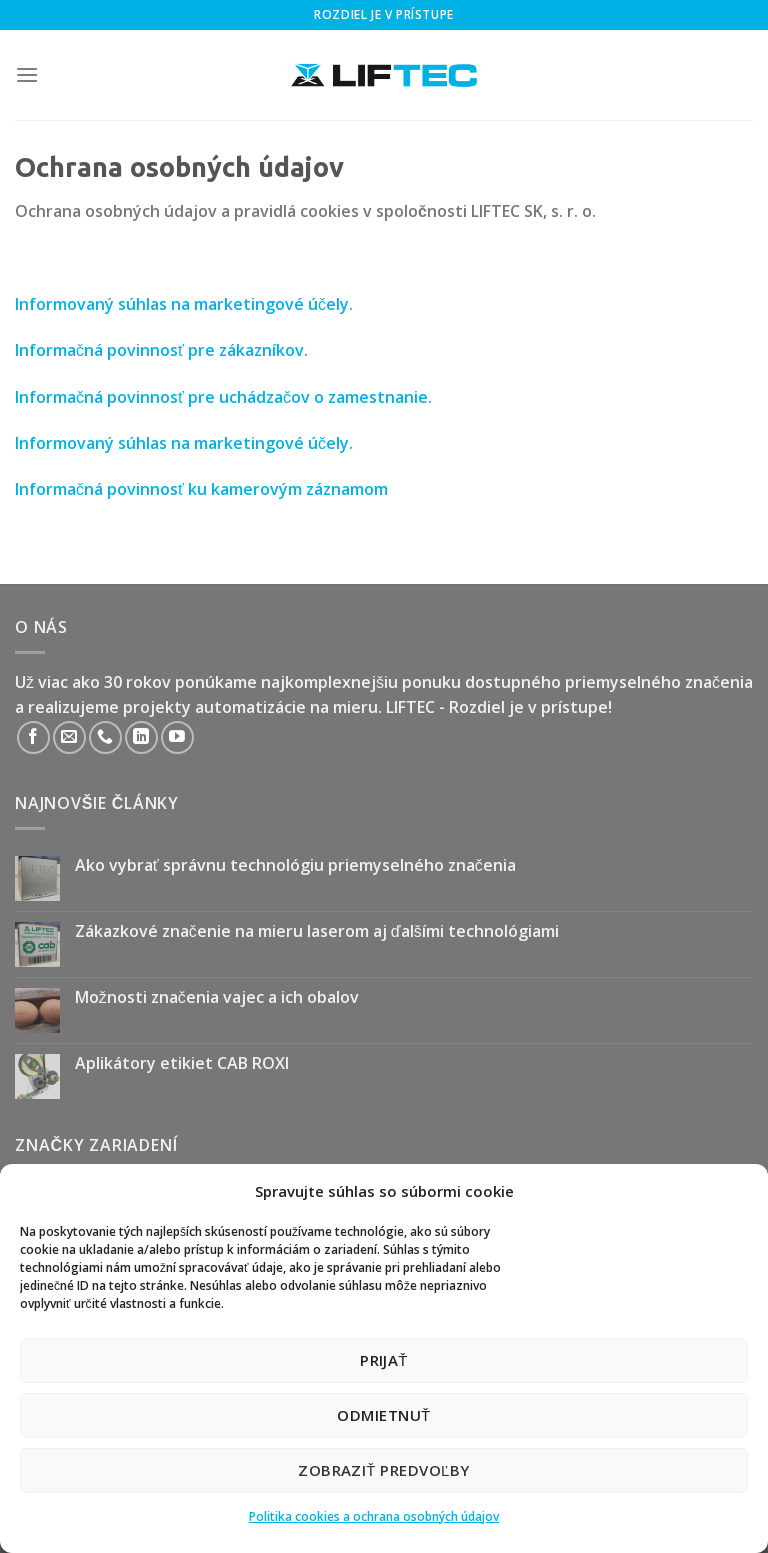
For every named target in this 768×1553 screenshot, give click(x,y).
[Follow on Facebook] (33, 737)
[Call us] (105, 737)
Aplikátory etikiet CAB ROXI (182, 1063)
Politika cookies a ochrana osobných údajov (374, 1516)
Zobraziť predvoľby (384, 1470)
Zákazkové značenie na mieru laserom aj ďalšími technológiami (317, 931)
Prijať (384, 1360)
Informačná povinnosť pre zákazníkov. (161, 350)
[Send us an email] (69, 737)
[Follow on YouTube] (177, 737)
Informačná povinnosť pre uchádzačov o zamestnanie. (223, 397)
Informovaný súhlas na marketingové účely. (184, 304)
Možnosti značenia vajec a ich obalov (217, 997)
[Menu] (27, 74)
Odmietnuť (383, 1415)
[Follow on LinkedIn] (141, 737)
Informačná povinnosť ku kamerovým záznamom (201, 489)
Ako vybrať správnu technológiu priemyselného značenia (295, 865)
